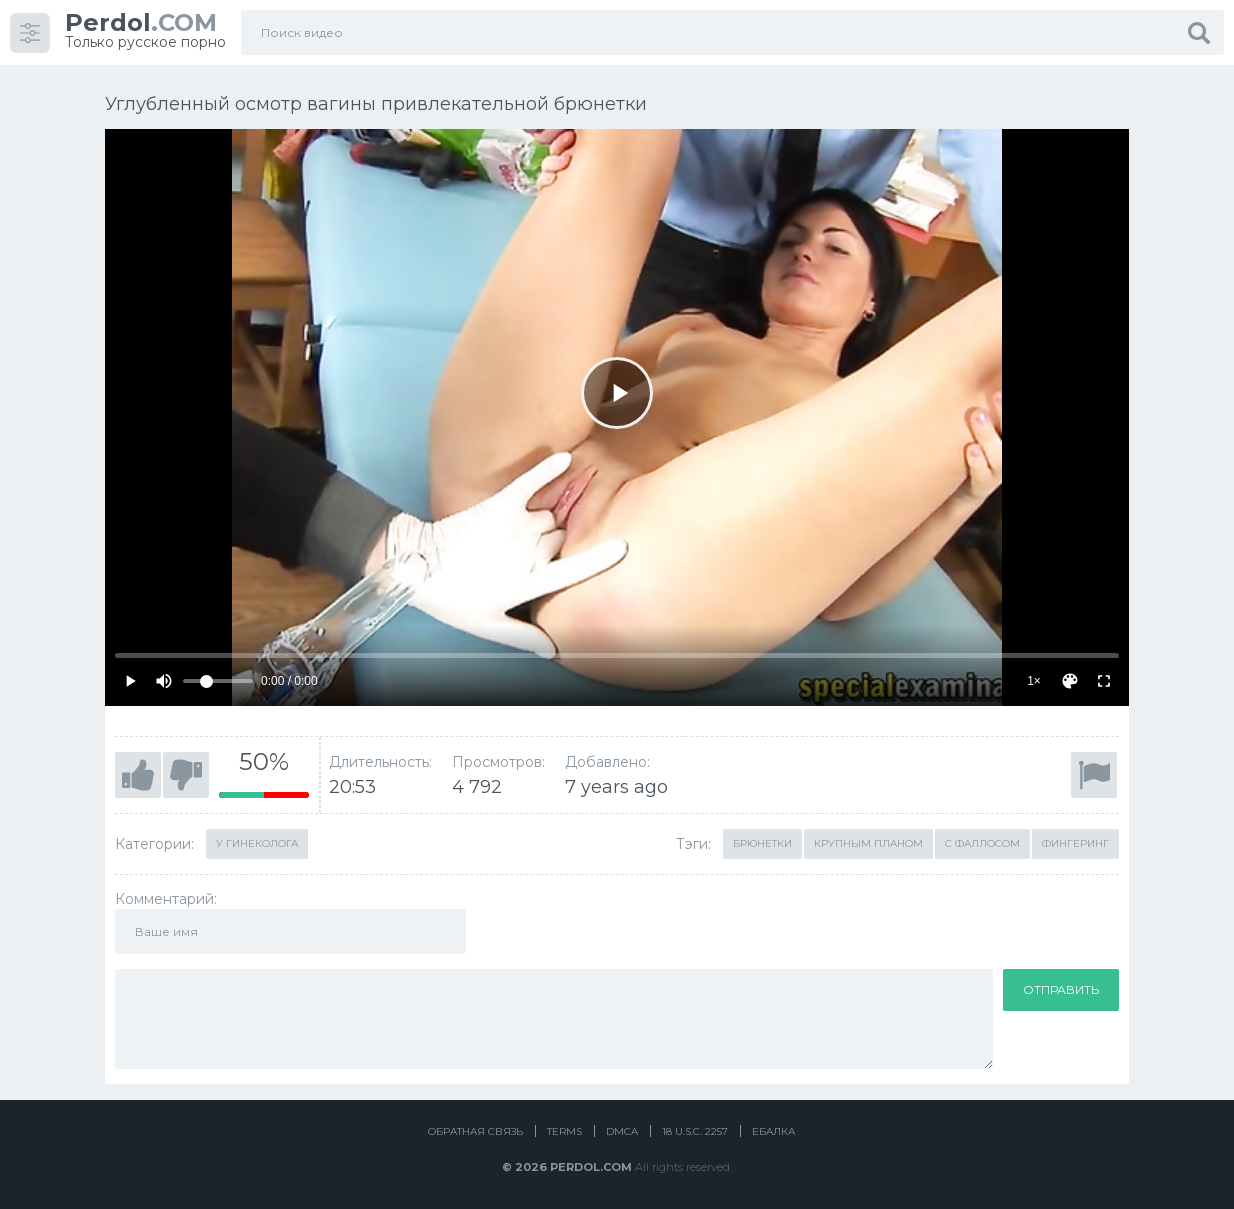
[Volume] (218, 681)
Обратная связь (475, 1131)
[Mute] (164, 681)
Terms (564, 1131)
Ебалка (773, 1131)
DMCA (622, 1131)
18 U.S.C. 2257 (695, 1131)
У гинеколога (257, 843)
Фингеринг (1075, 843)
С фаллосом (982, 843)
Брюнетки (762, 843)
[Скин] (1070, 681)
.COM (141, 22)
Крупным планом (868, 843)
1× (1034, 681)
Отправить (1061, 989)
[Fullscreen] (1104, 681)
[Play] (617, 393)
